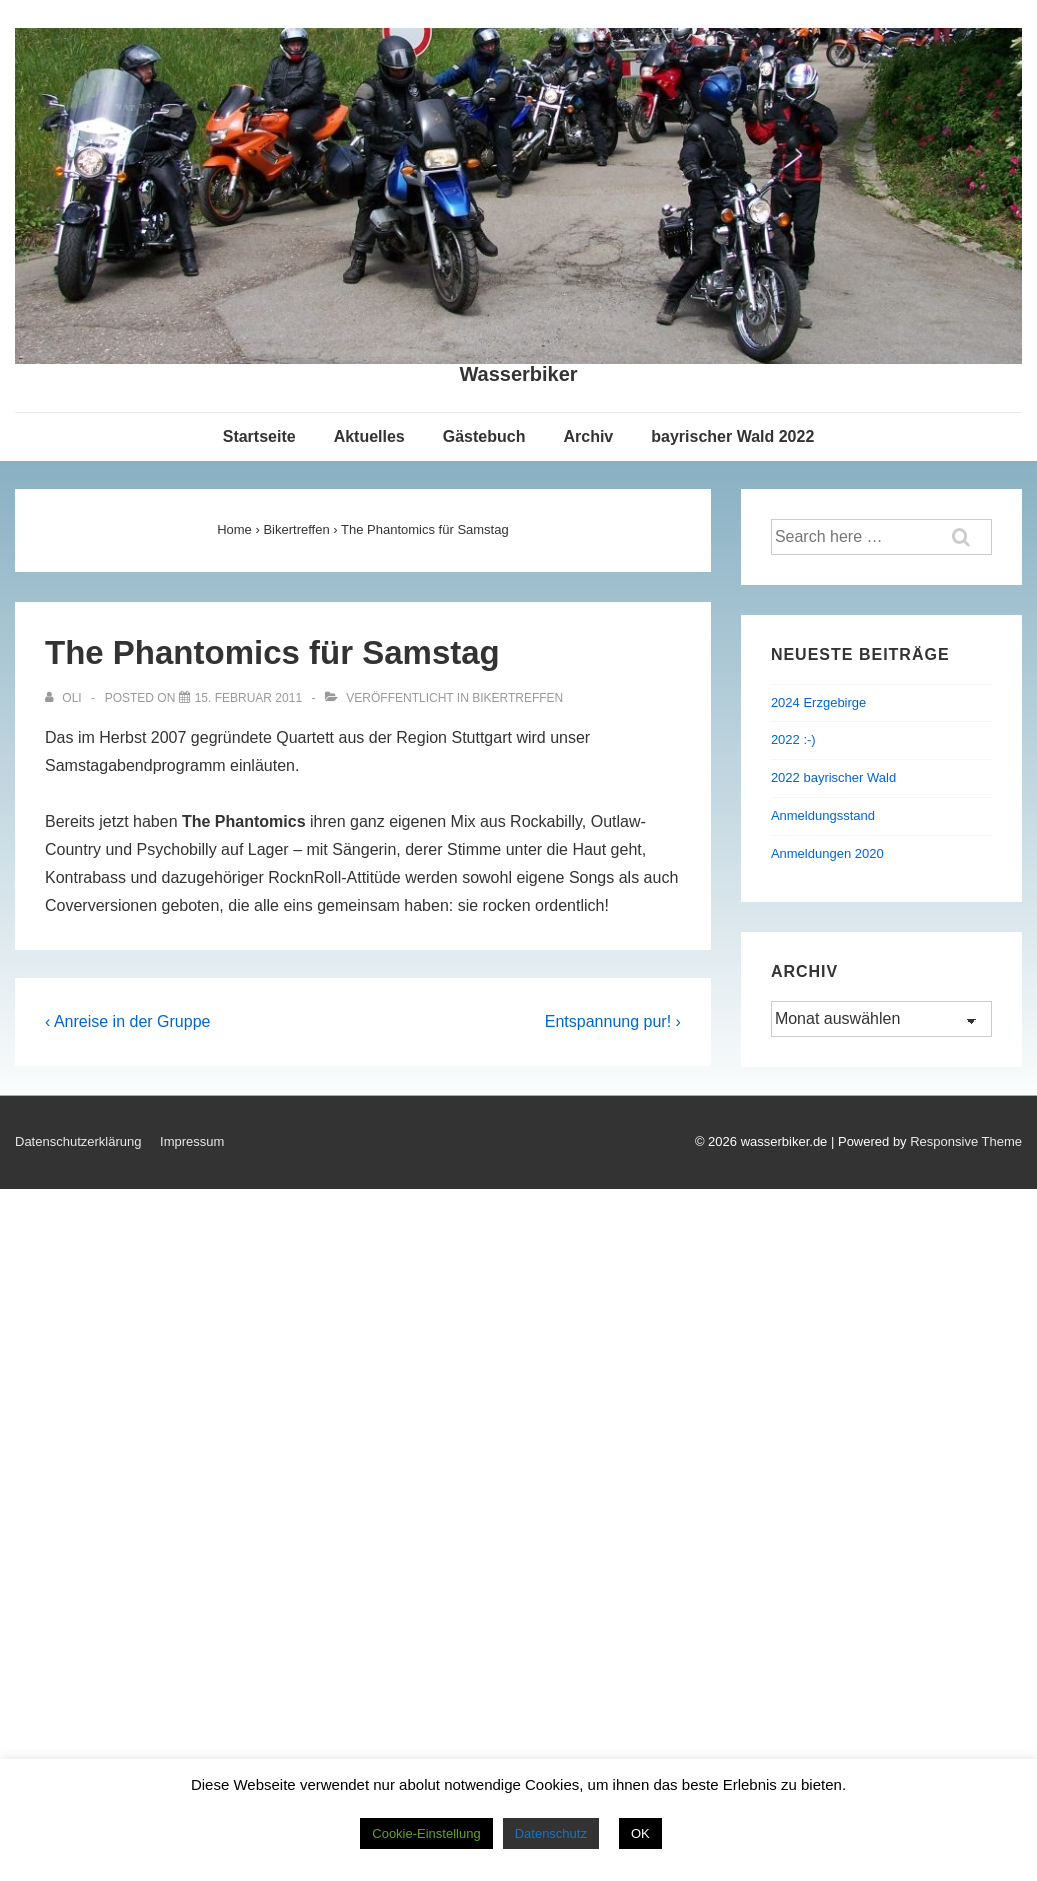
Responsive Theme (966, 1141)
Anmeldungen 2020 (827, 853)
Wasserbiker (518, 374)
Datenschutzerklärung (78, 1141)
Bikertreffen (517, 698)
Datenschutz (551, 1833)
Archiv (588, 436)
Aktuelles (369, 436)
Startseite (259, 436)
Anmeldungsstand (823, 815)
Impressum (192, 1141)
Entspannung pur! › (613, 1021)
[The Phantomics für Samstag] (248, 698)
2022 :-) (793, 739)
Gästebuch (484, 436)
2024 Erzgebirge (818, 702)
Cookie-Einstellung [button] (426, 1833)
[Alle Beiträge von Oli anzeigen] (65, 698)
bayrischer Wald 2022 (732, 436)
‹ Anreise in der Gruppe (127, 1021)
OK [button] (640, 1833)
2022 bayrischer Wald (833, 777)
